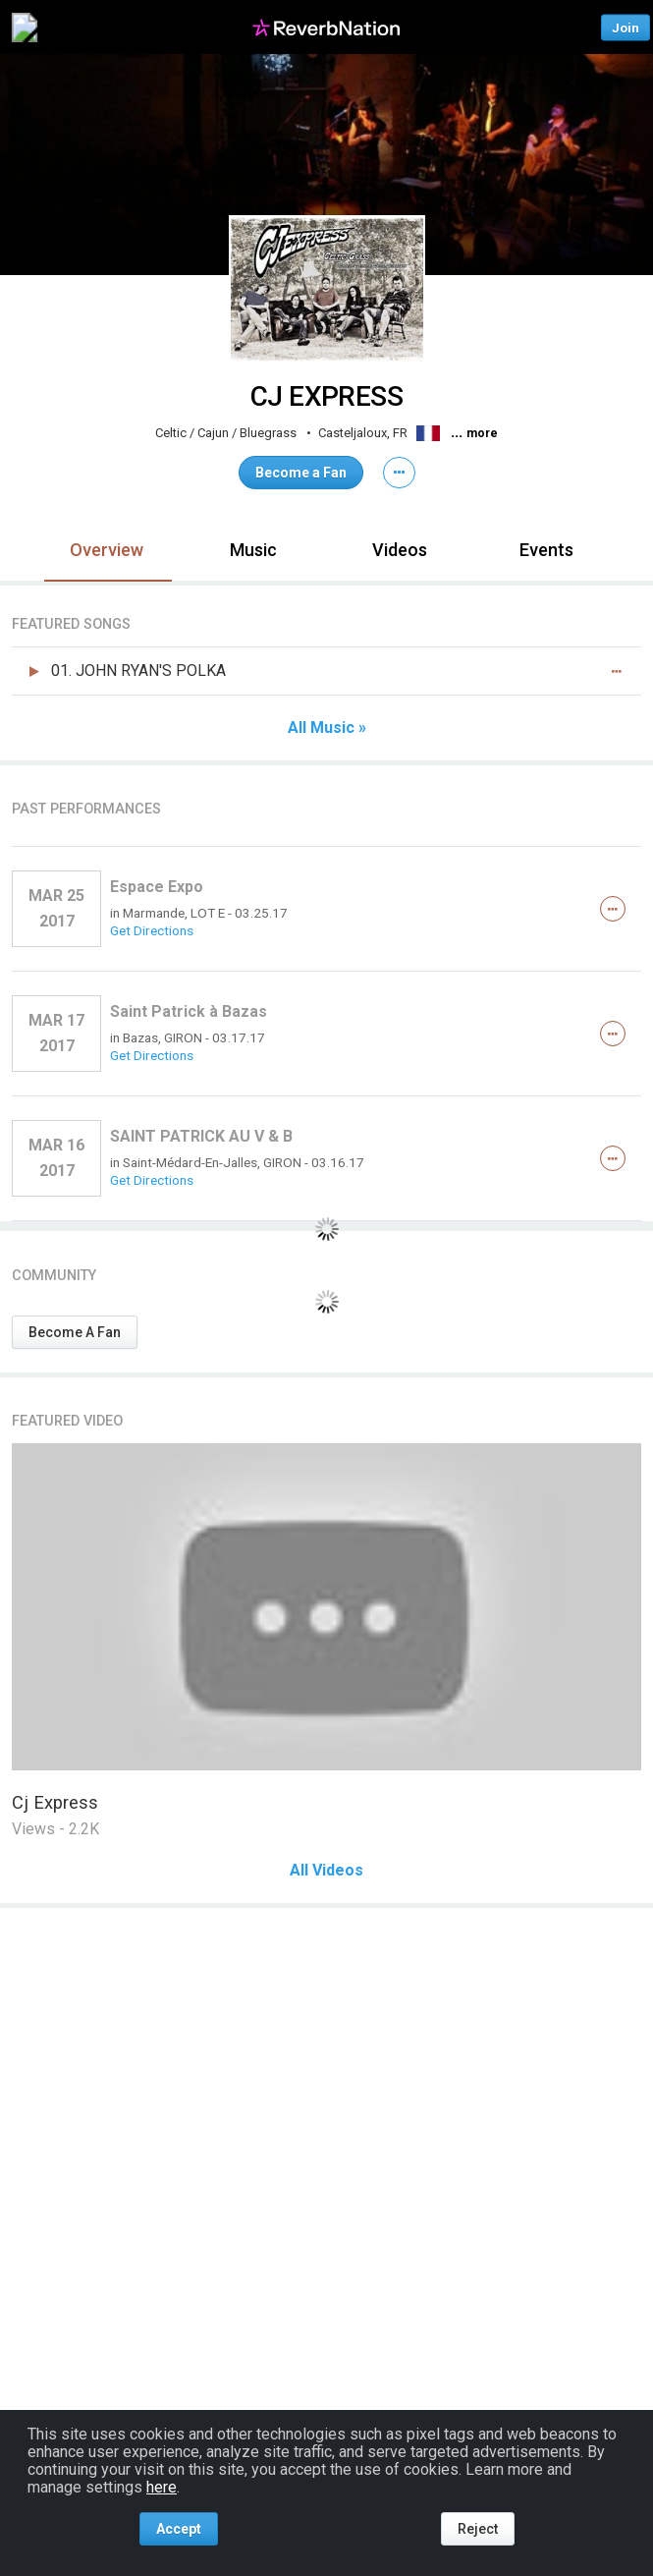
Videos (399, 549)
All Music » (327, 728)
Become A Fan (74, 1332)
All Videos (326, 1870)
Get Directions (151, 930)
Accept (178, 2529)
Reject (478, 2529)
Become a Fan (301, 472)
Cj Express (55, 1802)
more (482, 433)
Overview (106, 549)
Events (546, 549)
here (161, 2487)
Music (253, 549)
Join (625, 27)
